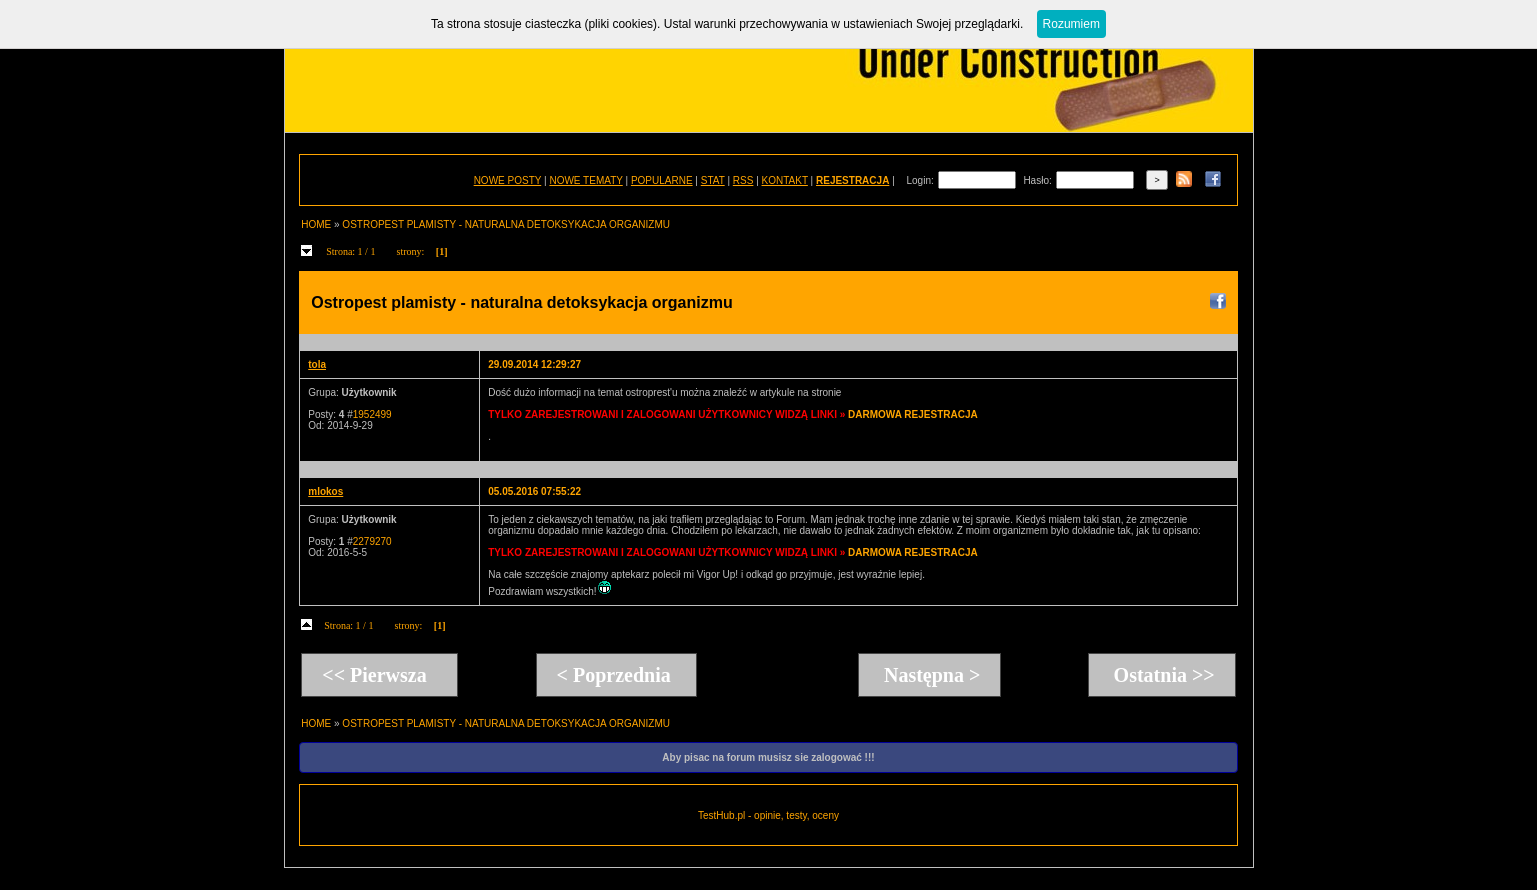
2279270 (372, 541)
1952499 (372, 414)
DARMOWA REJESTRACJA (913, 414)
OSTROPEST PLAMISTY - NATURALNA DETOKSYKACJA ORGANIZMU (506, 224)
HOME (316, 224)
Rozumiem (1071, 24)
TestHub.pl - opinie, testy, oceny (768, 815)
